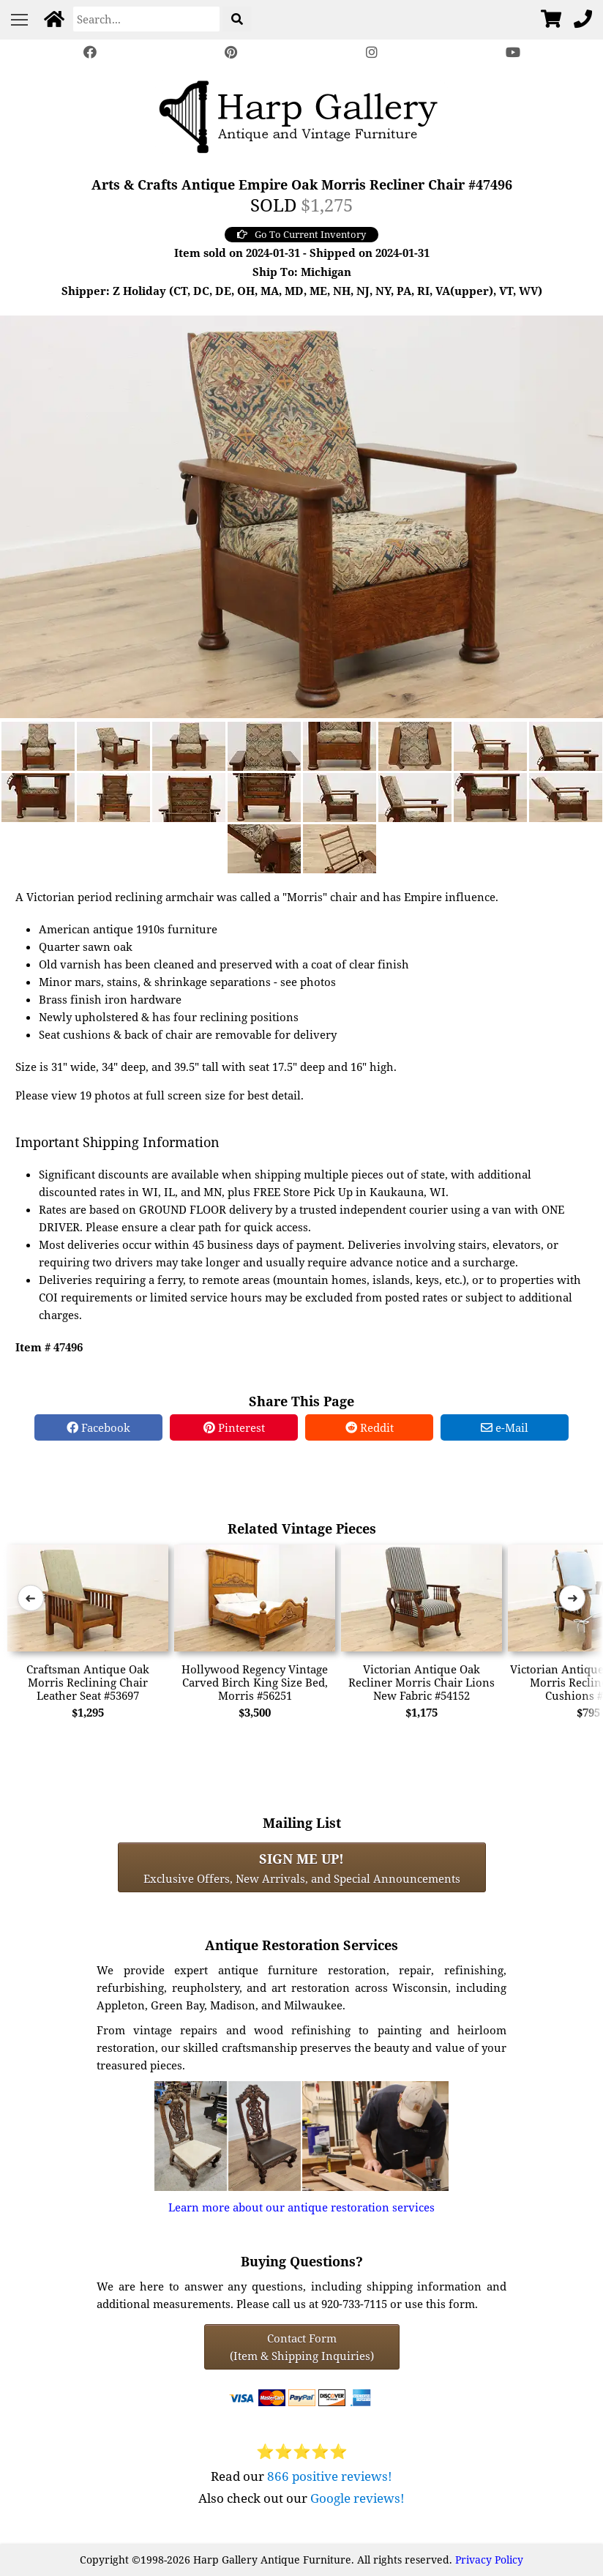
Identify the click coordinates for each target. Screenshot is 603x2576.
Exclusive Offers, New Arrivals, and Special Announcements (301, 1867)
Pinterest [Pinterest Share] (234, 1427)
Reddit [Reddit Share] (369, 1427)
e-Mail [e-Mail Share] (504, 1427)
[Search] (146, 19)
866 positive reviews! (329, 2476)
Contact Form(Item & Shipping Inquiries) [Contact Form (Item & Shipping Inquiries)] (302, 2347)
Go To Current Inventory (301, 234)
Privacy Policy (489, 2559)
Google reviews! (357, 2498)
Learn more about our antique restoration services (301, 2207)
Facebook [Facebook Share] (98, 1427)
